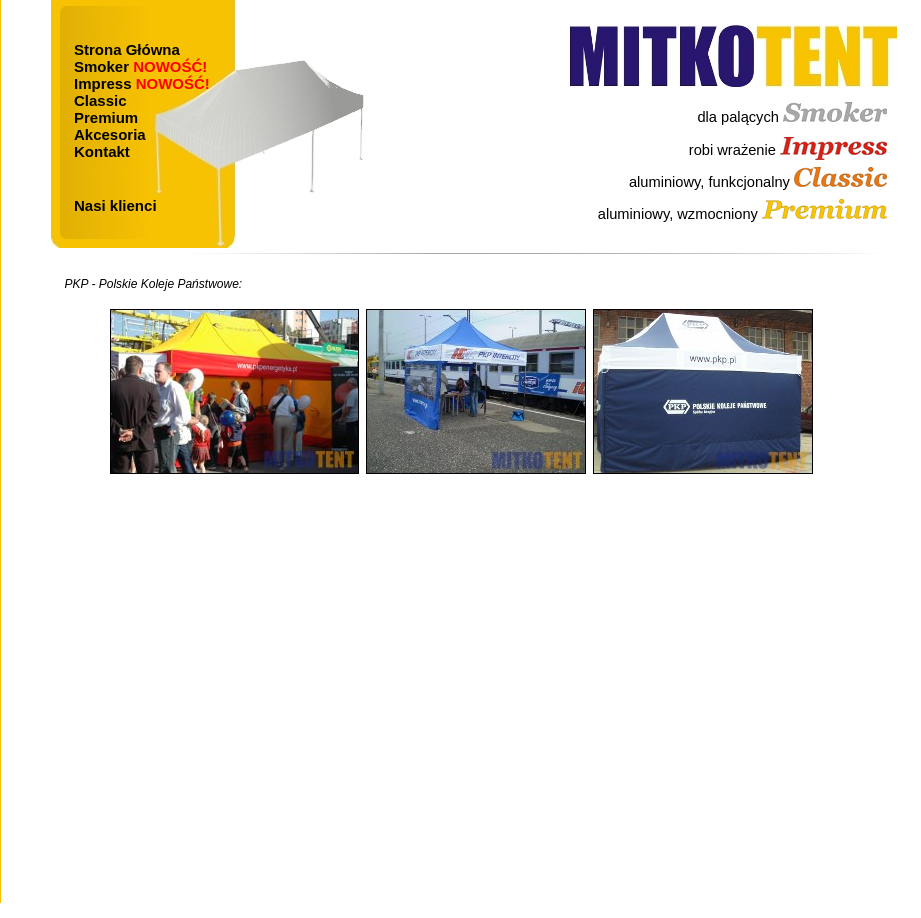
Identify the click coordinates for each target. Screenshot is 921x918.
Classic (100, 100)
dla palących (792, 117)
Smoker (140, 66)
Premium (106, 117)
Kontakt (102, 151)
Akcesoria (110, 134)
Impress (142, 83)
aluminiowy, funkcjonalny (758, 182)
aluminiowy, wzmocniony (742, 214)
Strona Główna (127, 49)
